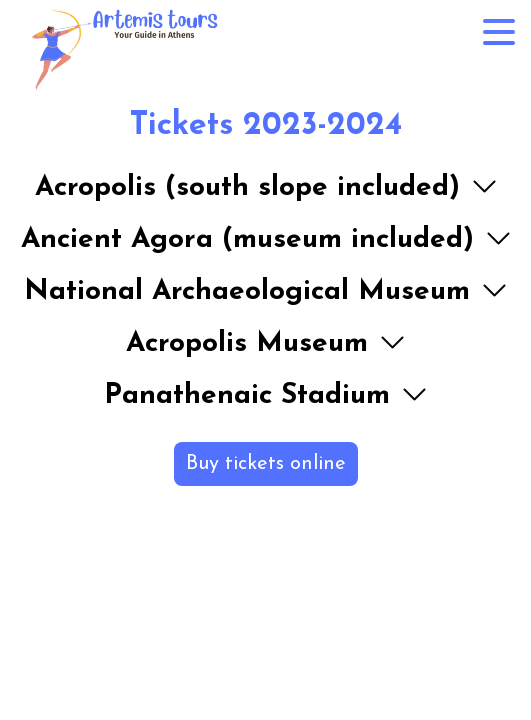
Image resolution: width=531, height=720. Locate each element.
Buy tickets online (266, 464)
